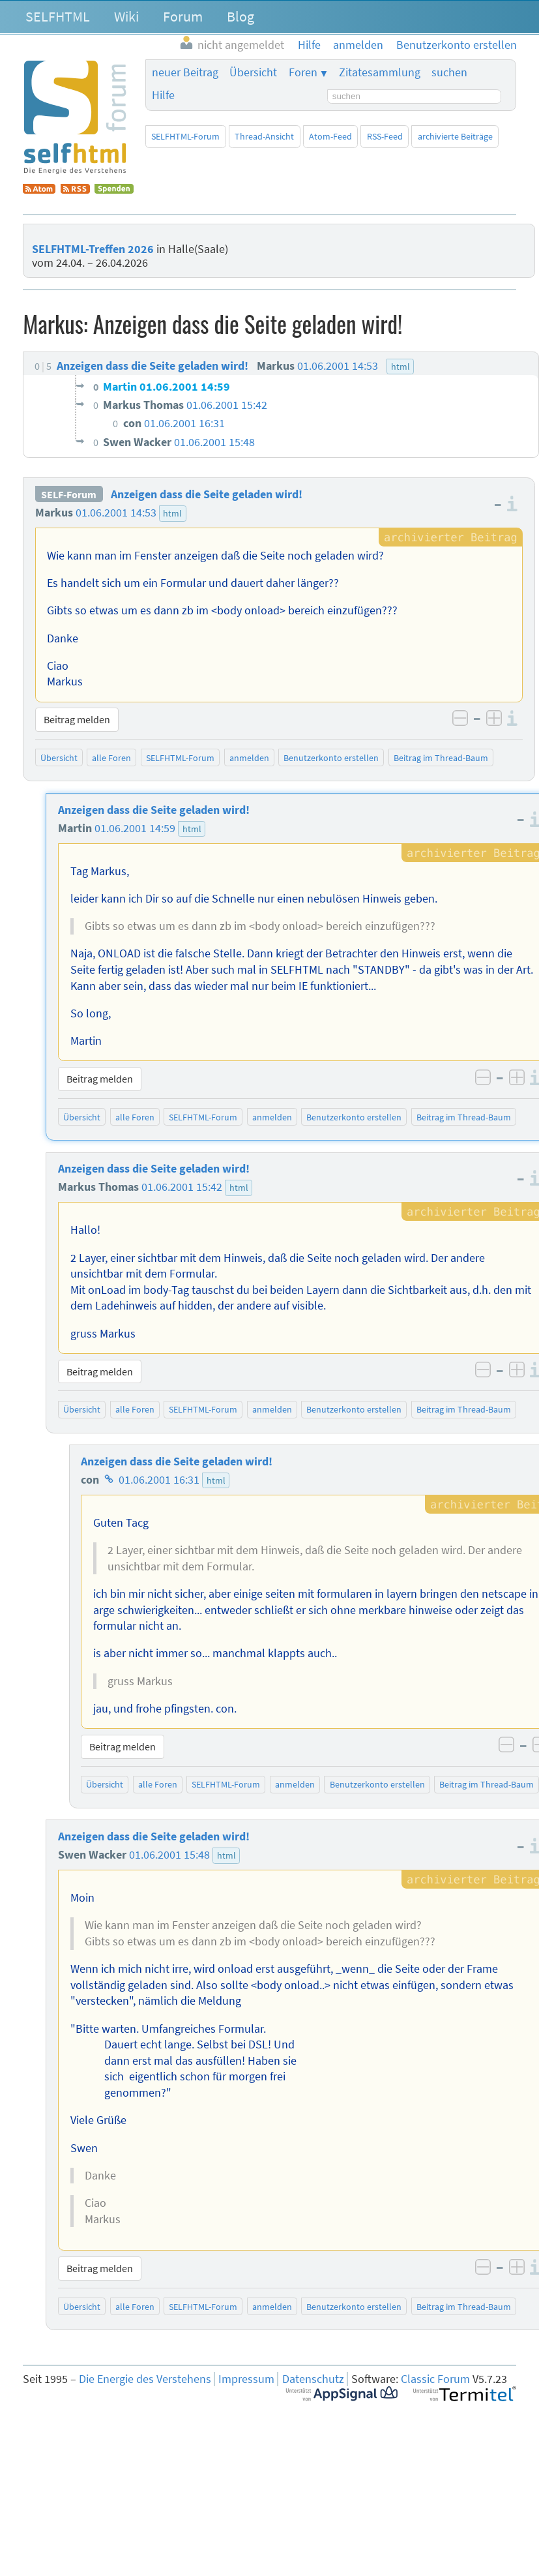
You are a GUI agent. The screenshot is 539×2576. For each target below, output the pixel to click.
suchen (449, 72)
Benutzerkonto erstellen (331, 758)
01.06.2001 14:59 (135, 828)
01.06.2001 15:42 (181, 1187)
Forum (183, 16)
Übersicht (253, 72)
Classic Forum (435, 2379)
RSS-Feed (385, 136)
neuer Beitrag (185, 72)
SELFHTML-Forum (185, 136)
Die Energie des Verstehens (145, 2379)
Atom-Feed (330, 136)
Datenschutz (313, 2379)
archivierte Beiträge (455, 136)
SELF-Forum (68, 494)
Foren (303, 72)
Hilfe (163, 95)
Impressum (246, 2379)
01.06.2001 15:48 (169, 1855)
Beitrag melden (77, 719)
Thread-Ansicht (264, 136)
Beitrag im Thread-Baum (441, 758)
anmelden (249, 758)
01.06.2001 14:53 (116, 512)
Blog (240, 16)
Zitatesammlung (379, 72)
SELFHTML (57, 16)
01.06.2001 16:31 (159, 1480)
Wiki (126, 16)
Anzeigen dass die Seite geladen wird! (206, 494)
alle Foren (111, 758)
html (172, 513)
